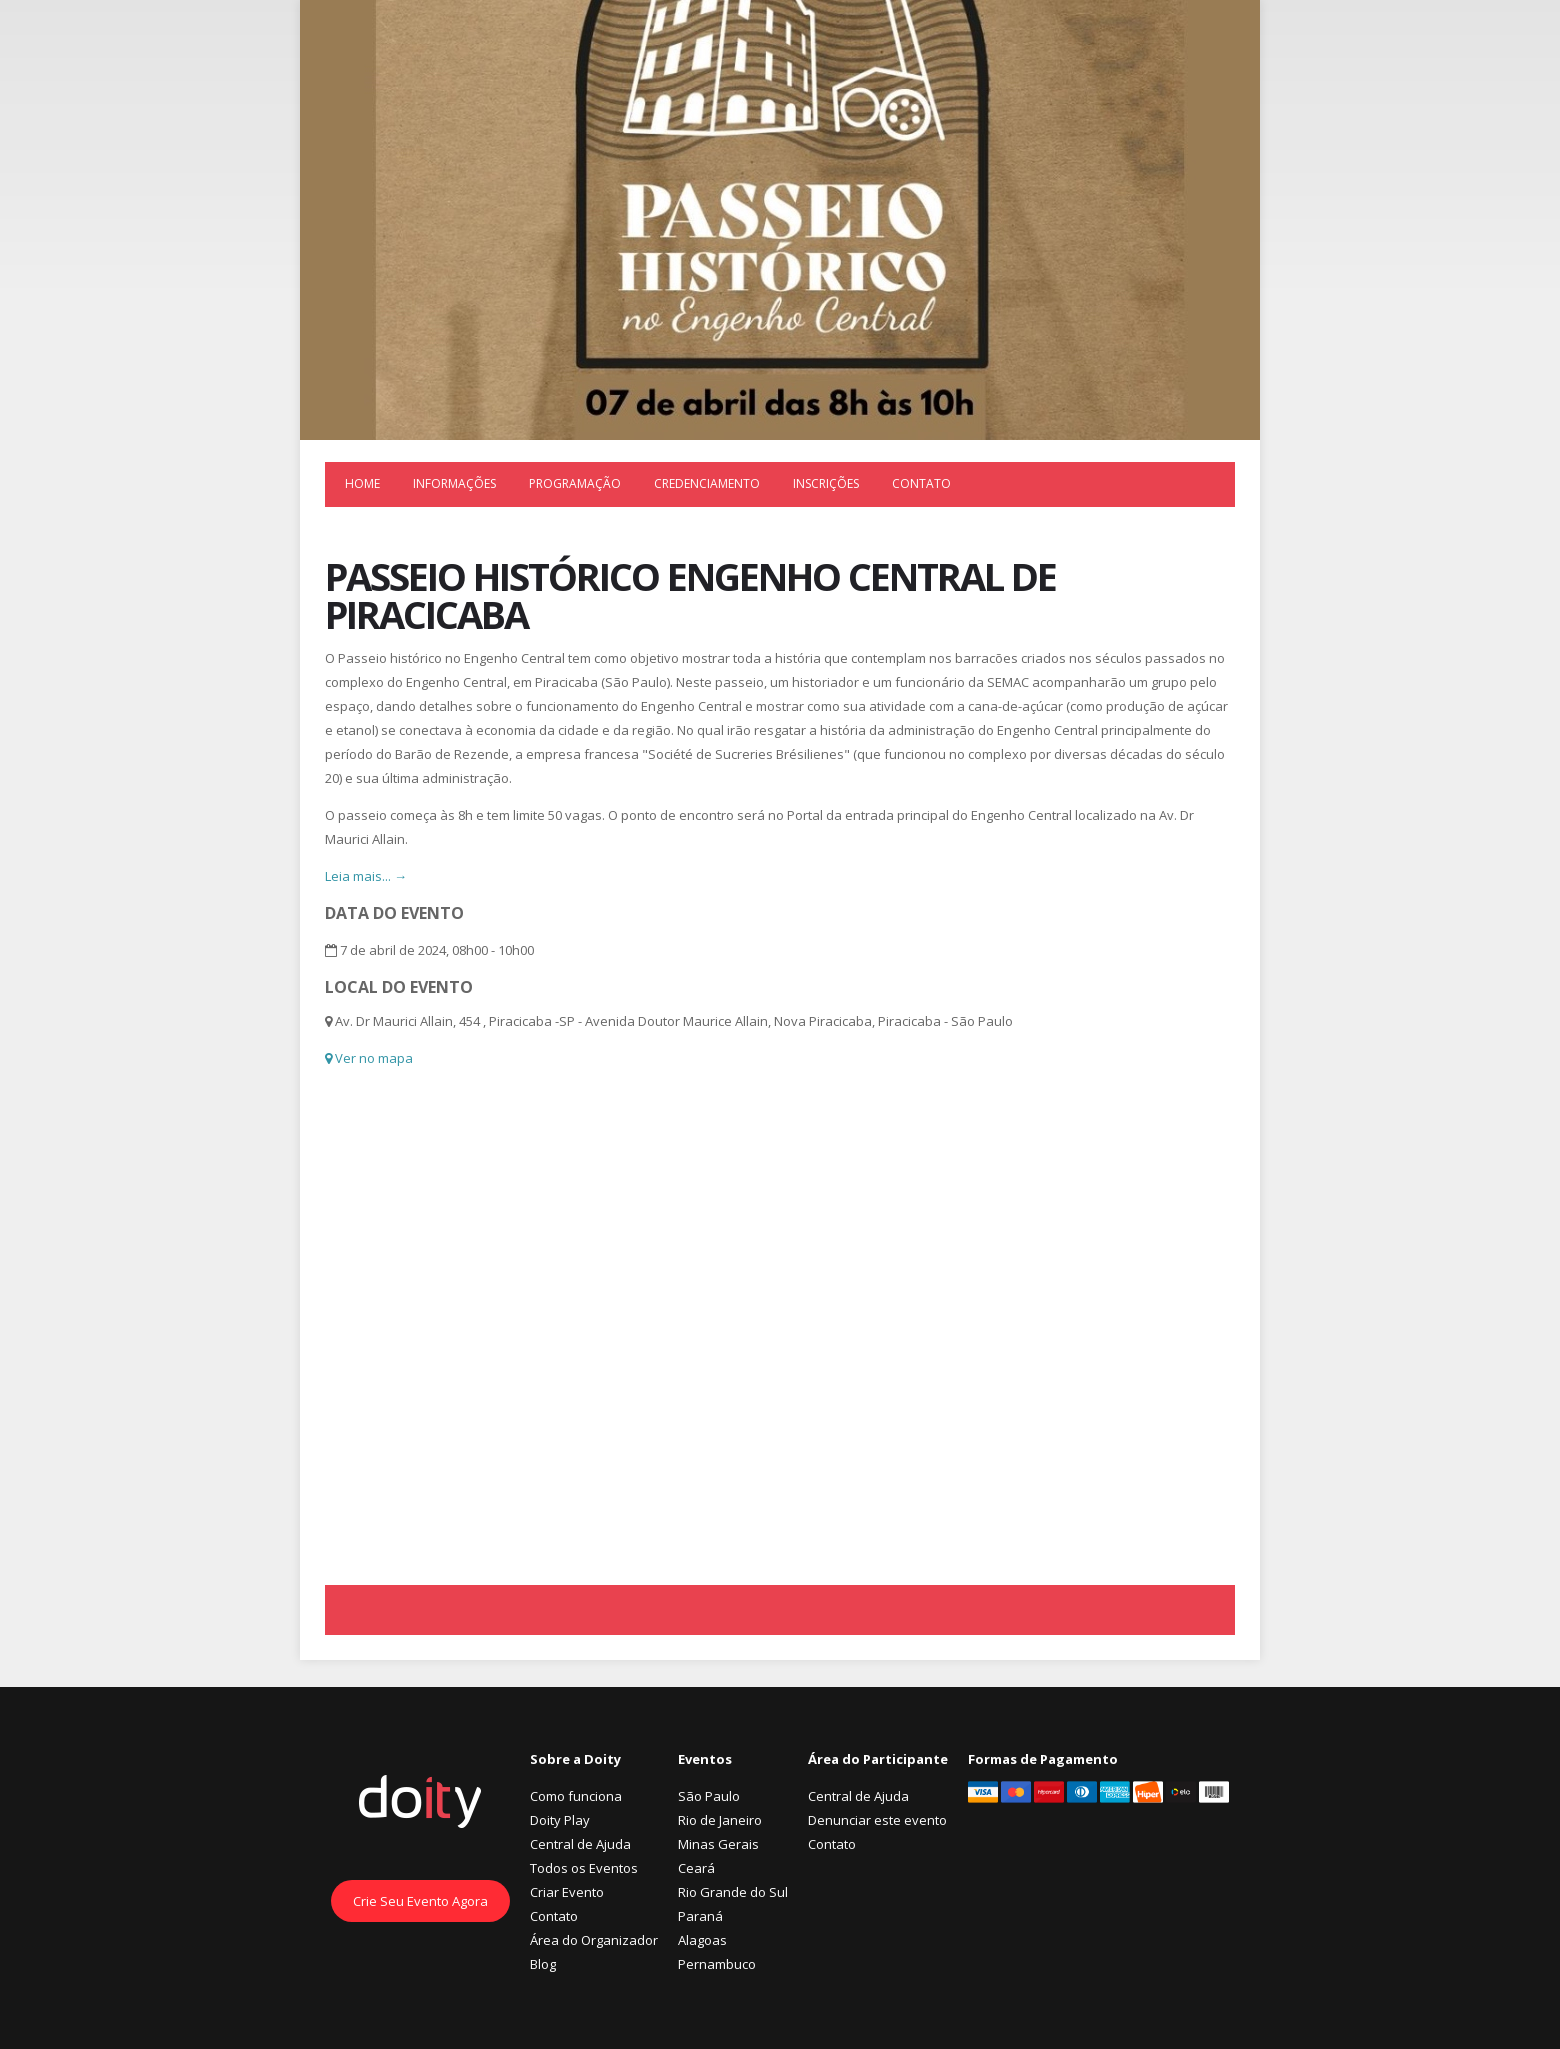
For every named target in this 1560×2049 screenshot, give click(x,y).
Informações (454, 483)
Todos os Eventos (584, 1868)
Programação (575, 483)
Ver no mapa (369, 1058)
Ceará (696, 1868)
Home (362, 483)
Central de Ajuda (580, 1844)
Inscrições (826, 483)
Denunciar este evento (877, 1820)
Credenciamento (707, 483)
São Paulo (709, 1796)
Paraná (700, 1916)
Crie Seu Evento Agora (420, 1901)
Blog (543, 1964)
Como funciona (576, 1796)
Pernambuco (717, 1964)
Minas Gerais (718, 1844)
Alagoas (702, 1940)
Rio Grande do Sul (733, 1892)
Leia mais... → (366, 876)
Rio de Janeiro (720, 1820)
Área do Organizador (594, 1940)
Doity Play (560, 1820)
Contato (921, 483)
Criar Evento (567, 1892)
